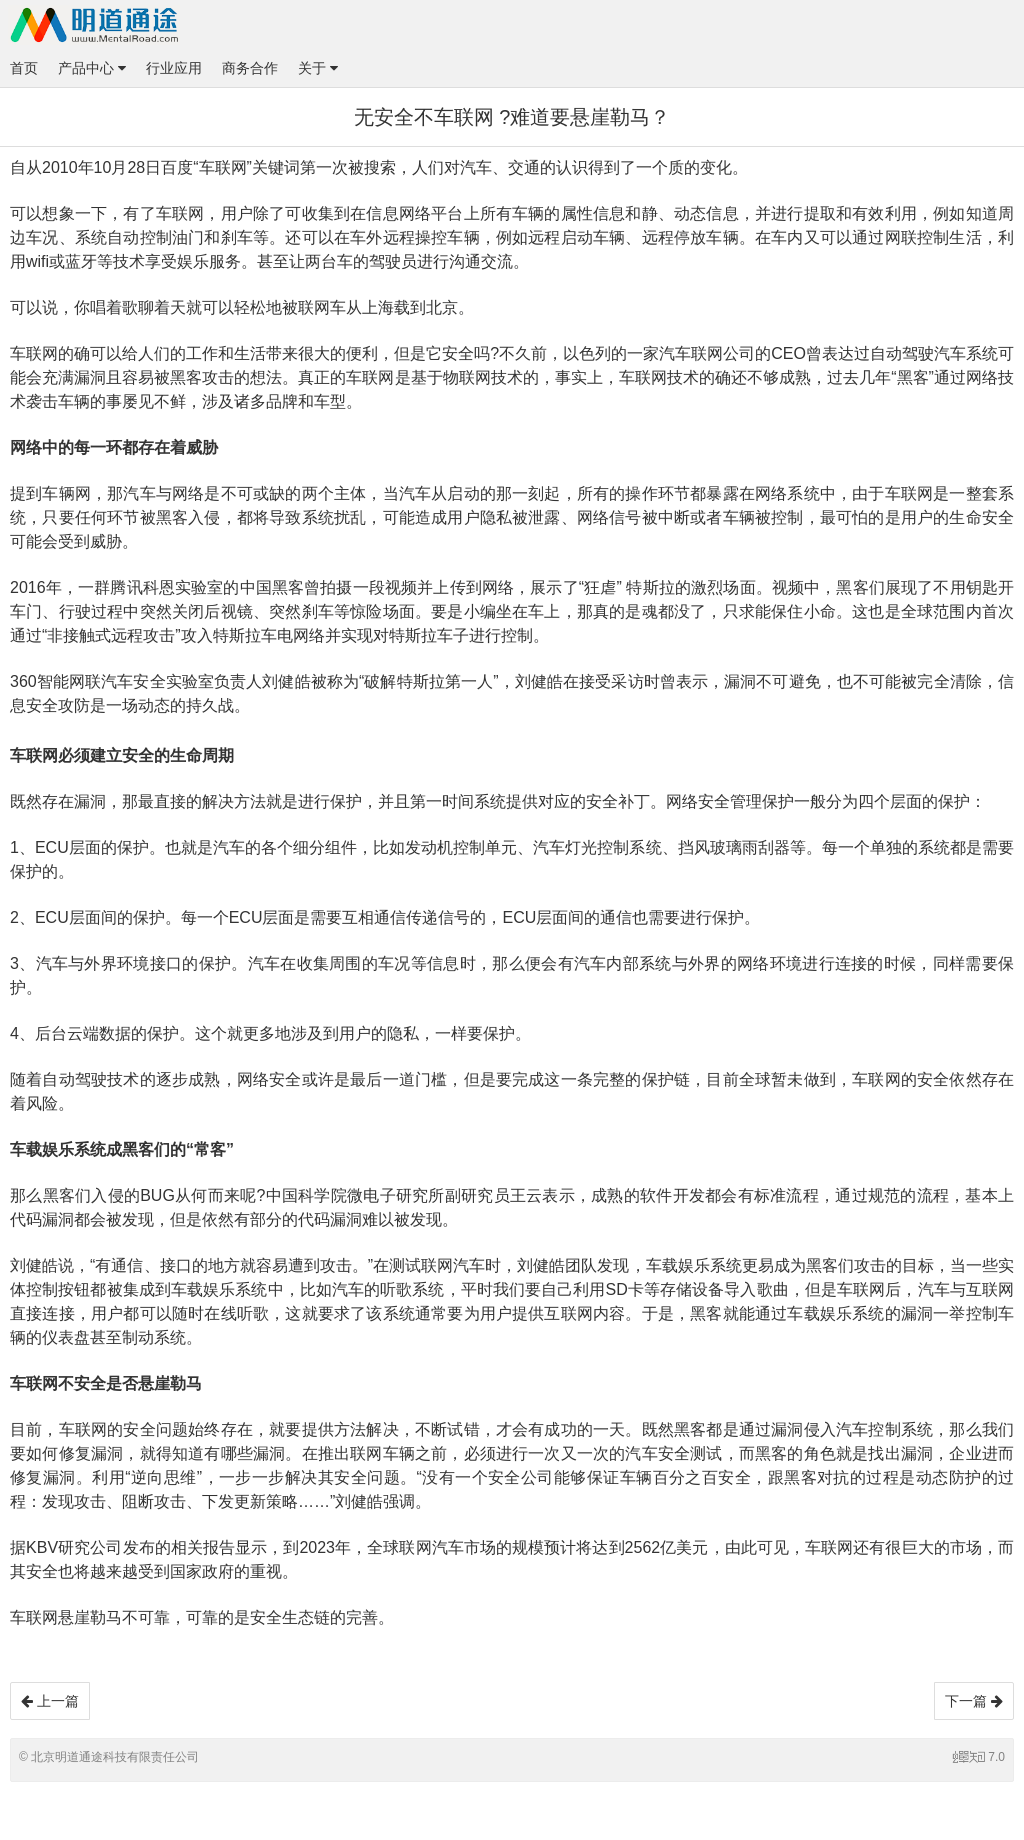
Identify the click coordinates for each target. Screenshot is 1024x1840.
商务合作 (250, 68)
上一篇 (50, 1701)
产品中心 (92, 68)
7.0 (979, 1757)
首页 (24, 68)
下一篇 (974, 1701)
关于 (318, 68)
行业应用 (174, 68)
